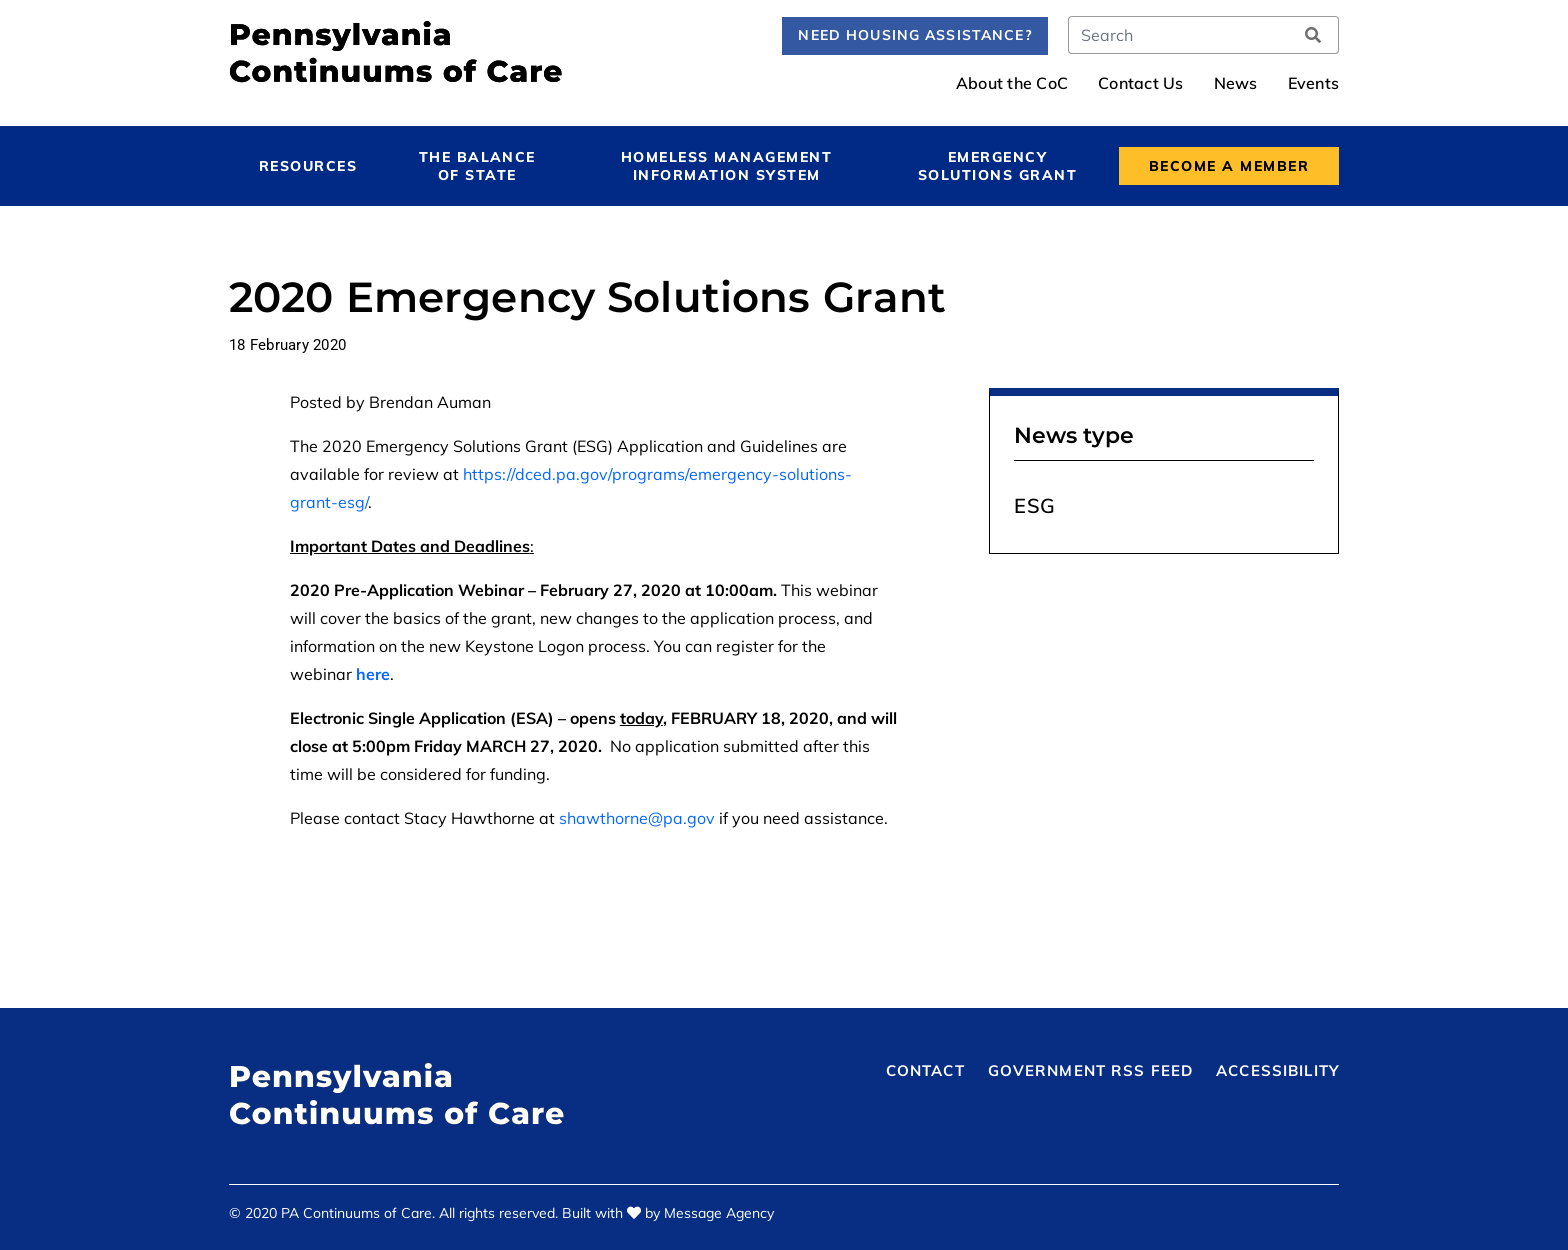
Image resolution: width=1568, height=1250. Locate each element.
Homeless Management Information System (726, 166)
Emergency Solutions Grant (997, 166)
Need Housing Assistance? (914, 35)
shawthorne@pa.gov (637, 818)
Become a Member (1229, 166)
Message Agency (719, 1213)
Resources (308, 166)
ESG (1035, 505)
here (373, 674)
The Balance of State (477, 166)
